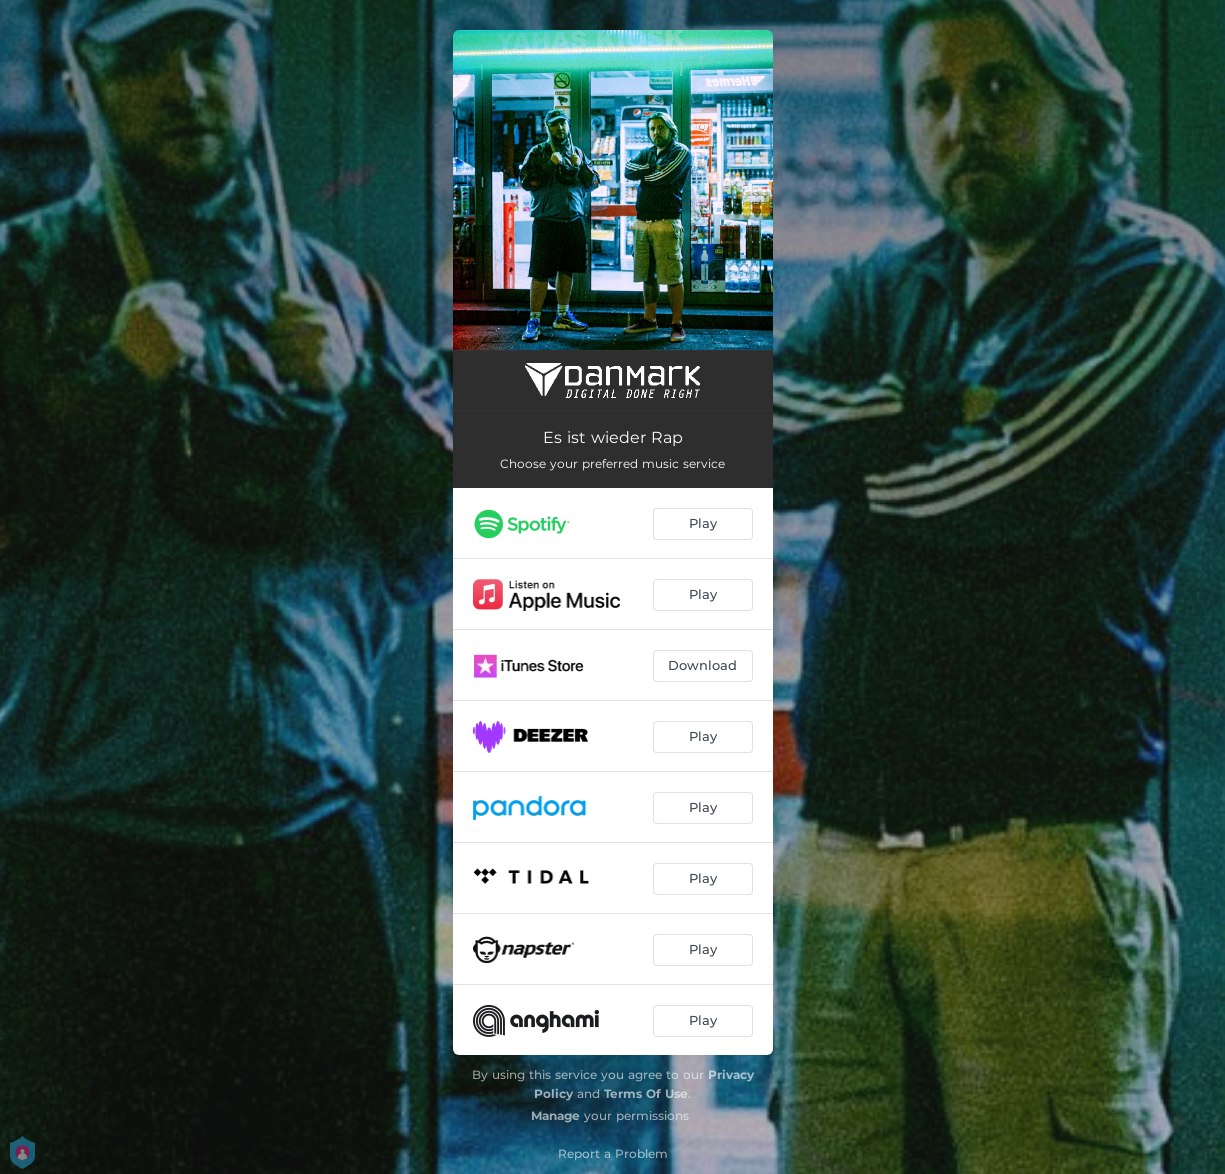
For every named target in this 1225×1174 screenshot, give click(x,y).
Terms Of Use (646, 1093)
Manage (555, 1115)
